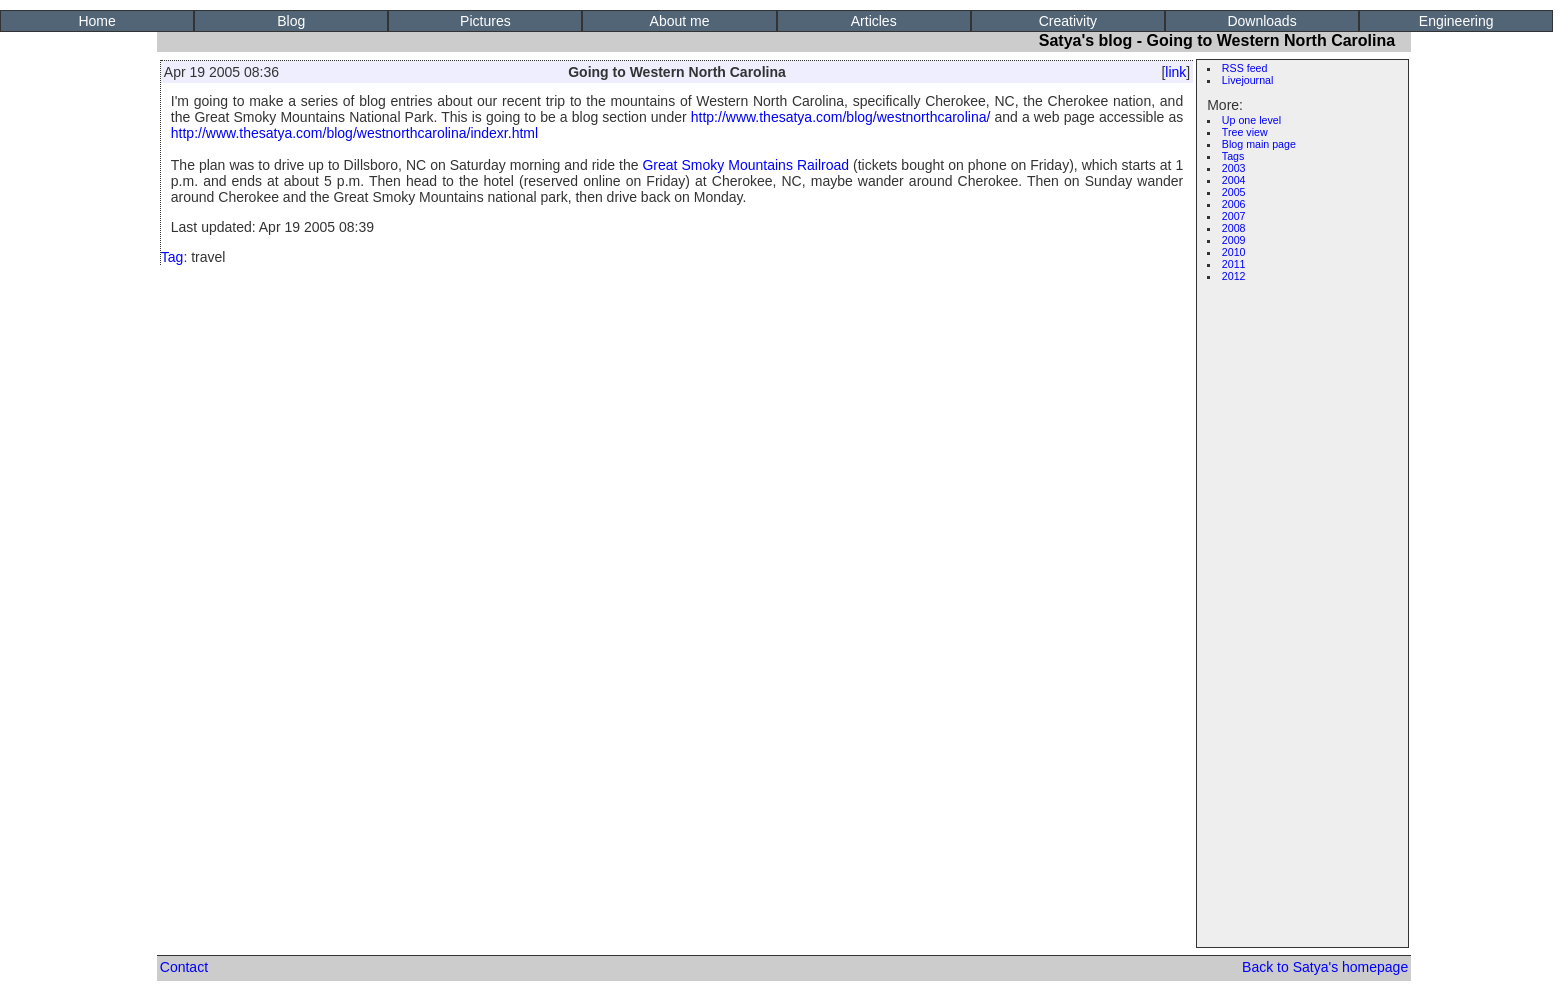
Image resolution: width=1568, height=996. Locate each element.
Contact (184, 967)
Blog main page (1259, 144)
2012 (1234, 276)
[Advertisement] (1307, 592)
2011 (1234, 264)
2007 (1234, 216)
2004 (1234, 180)
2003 (1234, 168)
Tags (1233, 156)
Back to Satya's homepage (1325, 967)
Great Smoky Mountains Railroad (745, 165)
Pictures (485, 21)
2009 (1234, 240)
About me (680, 21)
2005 (1234, 192)
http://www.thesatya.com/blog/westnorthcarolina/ (841, 117)
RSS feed (1245, 68)
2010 (1234, 252)
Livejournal (1248, 80)
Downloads (1261, 21)
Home (96, 21)
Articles (874, 21)
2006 (1234, 204)
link (1175, 72)
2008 (1234, 228)
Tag (172, 257)
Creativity (1068, 21)
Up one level (1251, 120)
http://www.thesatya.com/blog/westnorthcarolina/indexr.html (354, 133)
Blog (291, 21)
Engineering (1456, 21)
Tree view (1245, 132)
